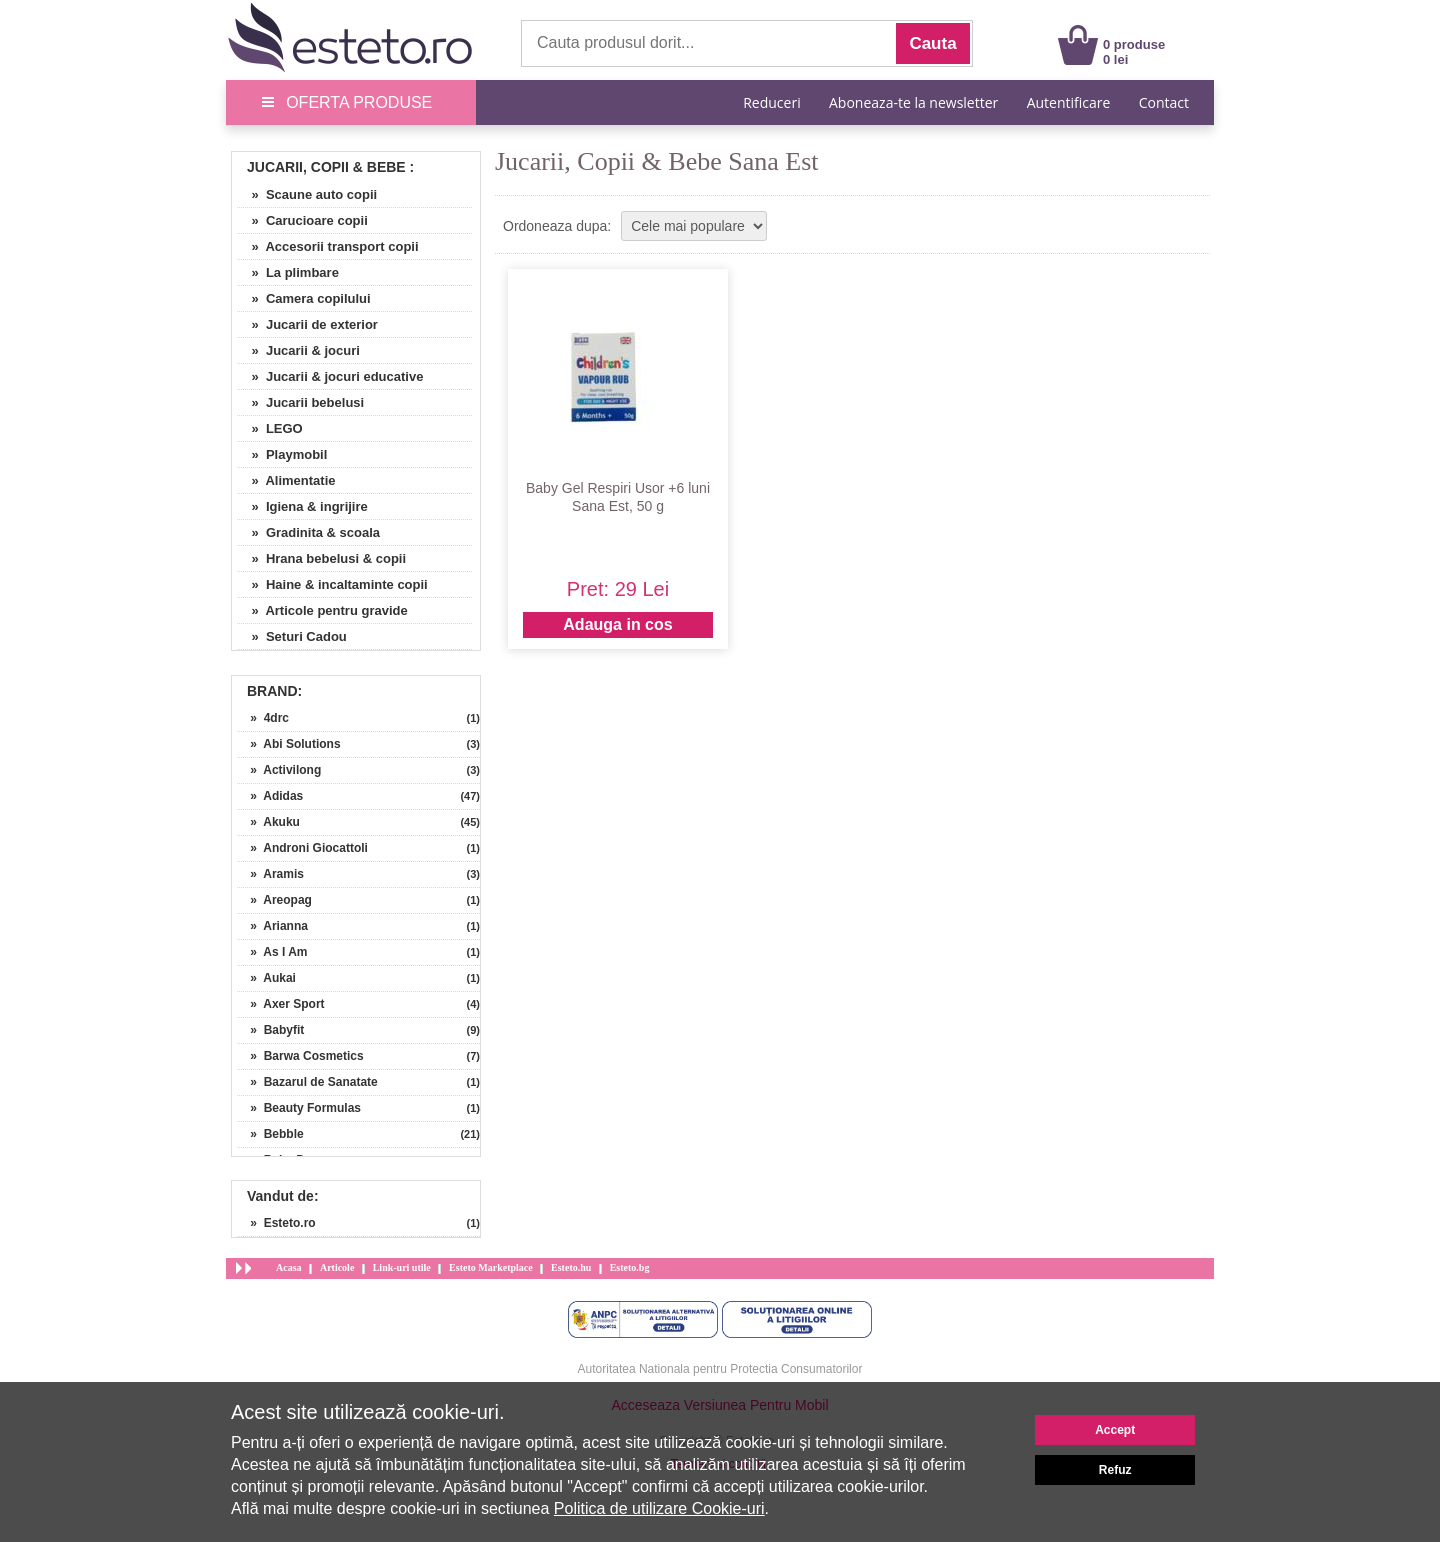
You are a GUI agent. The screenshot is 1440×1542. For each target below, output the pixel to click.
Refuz (1115, 1470)
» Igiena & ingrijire (302, 506)
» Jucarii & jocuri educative (330, 376)
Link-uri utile (402, 1267)
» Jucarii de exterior (307, 324)
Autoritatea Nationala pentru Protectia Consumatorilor (720, 1369)
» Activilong (279, 770)
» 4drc (263, 718)
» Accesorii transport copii (328, 246)
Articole (337, 1267)
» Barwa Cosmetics (300, 1056)
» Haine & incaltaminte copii (332, 584)
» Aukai (266, 978)
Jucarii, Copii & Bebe (326, 167)
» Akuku (268, 822)
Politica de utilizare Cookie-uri (659, 1508)
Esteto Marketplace (491, 1267)
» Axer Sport (281, 1004)
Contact (1164, 102)
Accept (1115, 1430)
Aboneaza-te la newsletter (913, 102)
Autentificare (1069, 102)
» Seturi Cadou (292, 636)
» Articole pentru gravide (322, 610)
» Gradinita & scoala (308, 532)
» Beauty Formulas (299, 1108)
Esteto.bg (630, 1267)
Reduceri (771, 102)
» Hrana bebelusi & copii (321, 558)
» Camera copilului (304, 298)
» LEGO (270, 428)
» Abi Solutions (289, 744)
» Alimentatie (286, 480)
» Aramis (270, 874)
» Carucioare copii (302, 220)
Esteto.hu (571, 1267)
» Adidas (270, 796)
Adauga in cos (617, 624)
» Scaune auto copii (307, 194)
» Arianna (272, 926)
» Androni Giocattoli (302, 848)
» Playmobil (282, 454)
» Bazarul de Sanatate (307, 1082)
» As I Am (272, 952)
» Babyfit (270, 1030)
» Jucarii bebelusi (300, 402)
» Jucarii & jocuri (298, 350)
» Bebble (270, 1134)
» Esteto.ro (276, 1223)
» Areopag (274, 900)
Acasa (289, 1267)
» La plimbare (288, 272)
